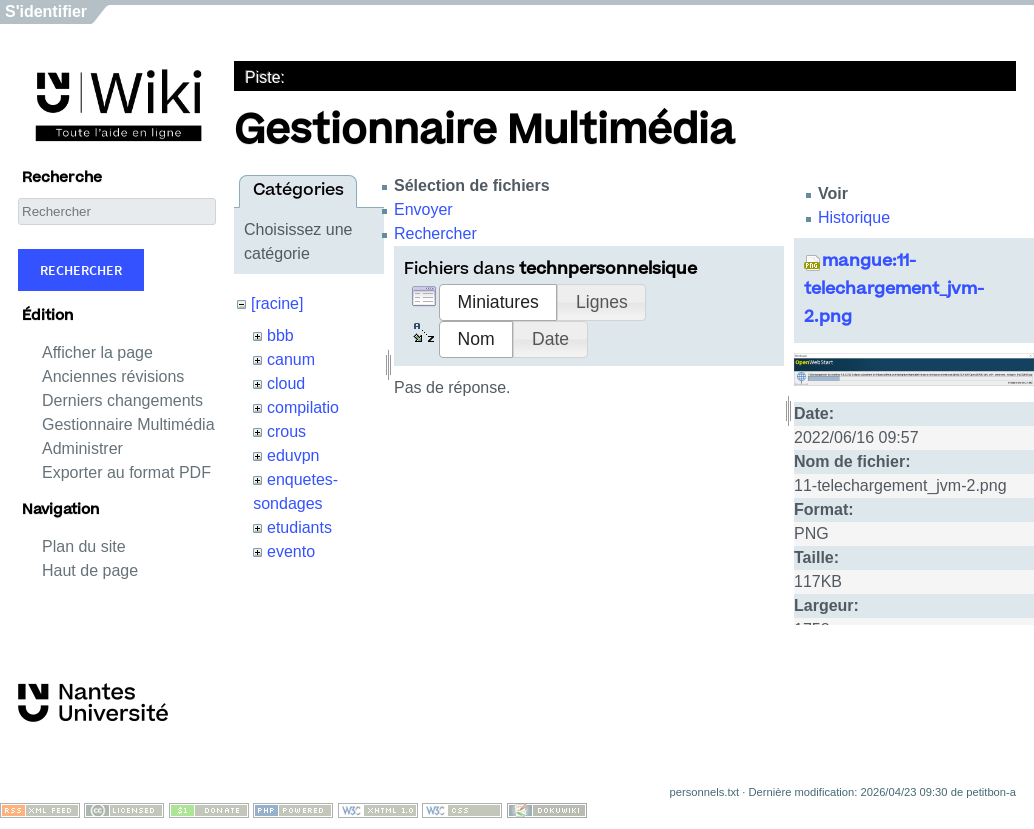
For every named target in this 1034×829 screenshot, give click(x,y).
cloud (286, 383)
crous (286, 431)
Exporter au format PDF (126, 472)
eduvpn (293, 455)
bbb (280, 335)
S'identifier (46, 11)
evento (291, 551)
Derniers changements (122, 400)
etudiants (299, 527)
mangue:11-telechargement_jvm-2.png (894, 290)
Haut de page (90, 570)
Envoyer (423, 209)
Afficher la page (97, 352)
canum (291, 359)
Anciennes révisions (113, 376)
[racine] (277, 303)
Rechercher (81, 270)
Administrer (82, 448)
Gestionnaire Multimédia (128, 424)
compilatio (303, 407)
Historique (854, 217)
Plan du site (84, 546)
